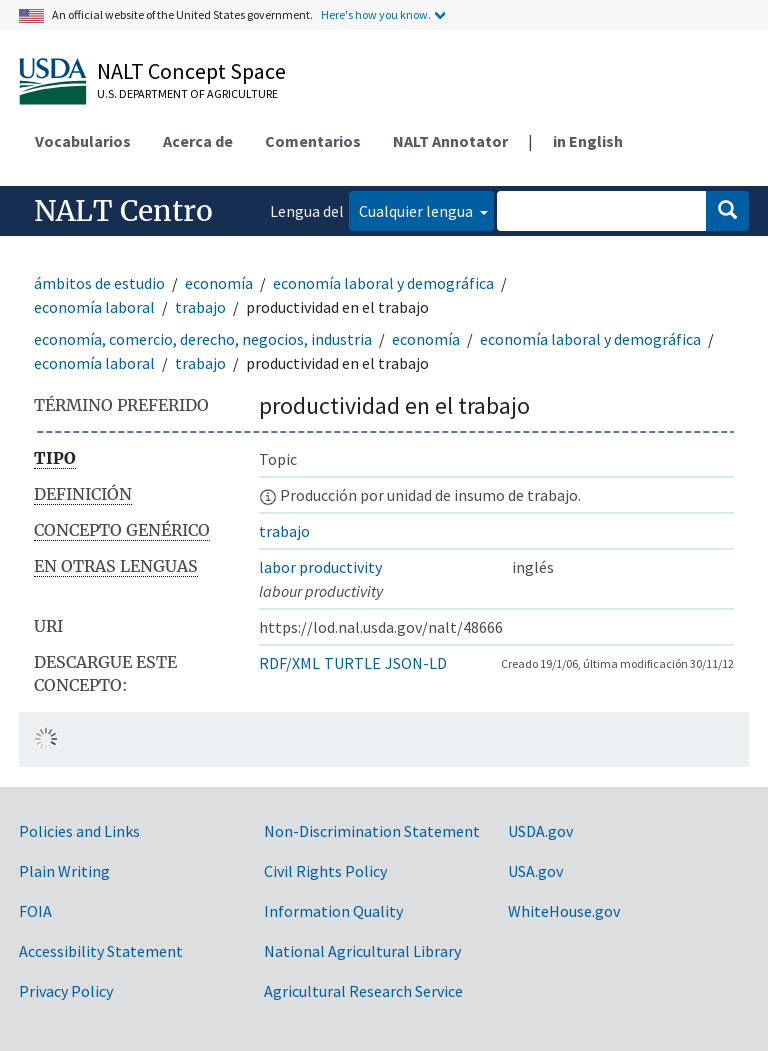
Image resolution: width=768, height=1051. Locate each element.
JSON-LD (416, 663)
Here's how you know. (376, 14)
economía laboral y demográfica (383, 283)
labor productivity (320, 567)
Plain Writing (64, 871)
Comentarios (313, 141)
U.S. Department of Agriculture (187, 93)
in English (588, 141)
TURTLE (352, 663)
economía (219, 283)
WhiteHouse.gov (564, 911)
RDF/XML (289, 663)
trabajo (200, 307)
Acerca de (198, 141)
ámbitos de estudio (99, 283)
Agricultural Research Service (363, 991)
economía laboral (94, 307)
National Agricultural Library (362, 951)
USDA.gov (540, 831)
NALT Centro (123, 211)
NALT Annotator (450, 141)
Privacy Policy (66, 991)
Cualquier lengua (417, 211)
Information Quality (333, 911)
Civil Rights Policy (325, 871)
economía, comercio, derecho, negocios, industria (203, 339)
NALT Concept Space (191, 71)
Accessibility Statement (101, 951)
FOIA (35, 911)
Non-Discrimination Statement (372, 831)
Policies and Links (79, 831)
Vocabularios (83, 141)
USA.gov (535, 871)
